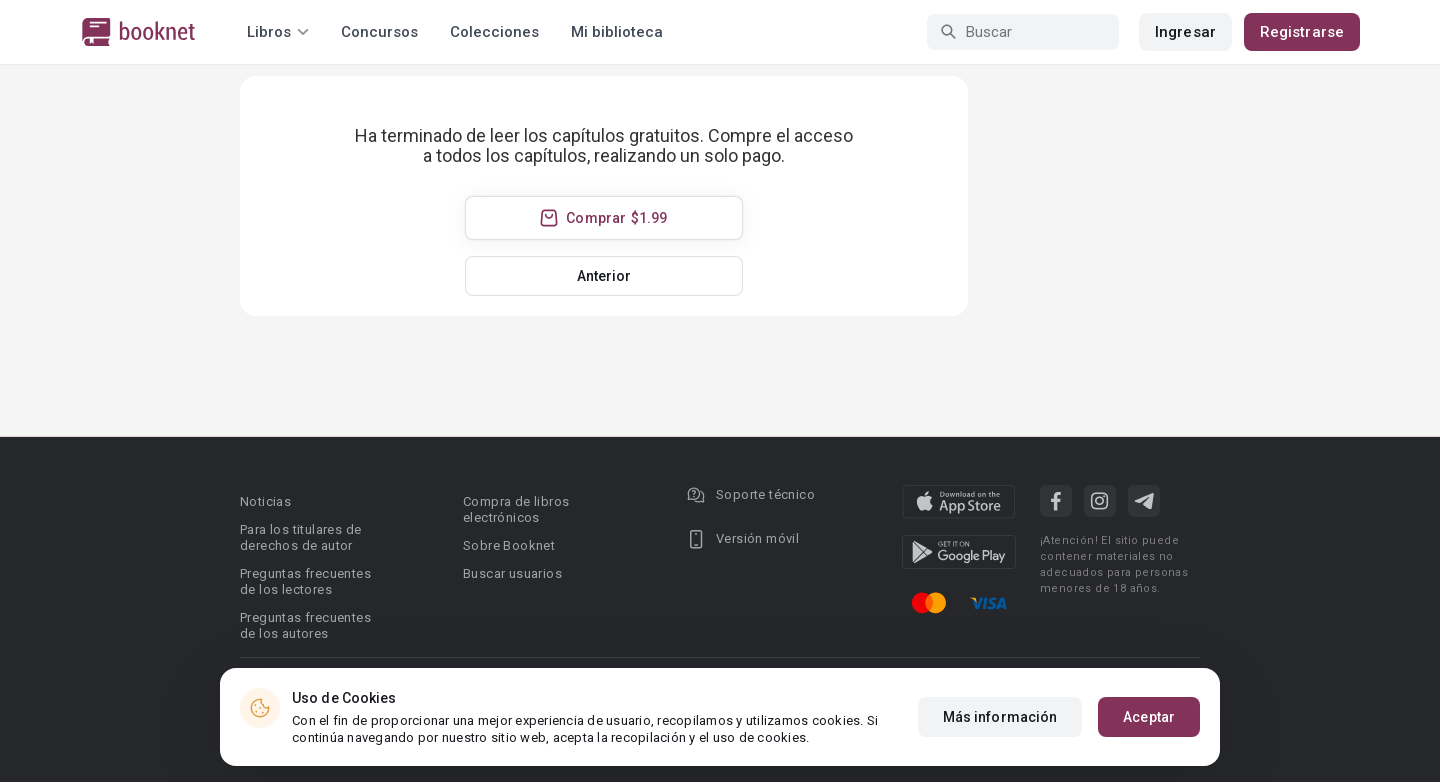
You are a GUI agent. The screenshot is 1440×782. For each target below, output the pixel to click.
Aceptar (1149, 717)
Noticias (265, 501)
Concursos (379, 32)
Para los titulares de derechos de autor (300, 537)
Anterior (604, 276)
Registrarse (1302, 32)
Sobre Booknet (509, 545)
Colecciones (494, 32)
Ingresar (1185, 32)
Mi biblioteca (617, 32)
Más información (1000, 717)
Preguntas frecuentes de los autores (305, 625)
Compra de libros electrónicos (516, 509)
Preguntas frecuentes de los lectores (305, 581)
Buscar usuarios (512, 573)
